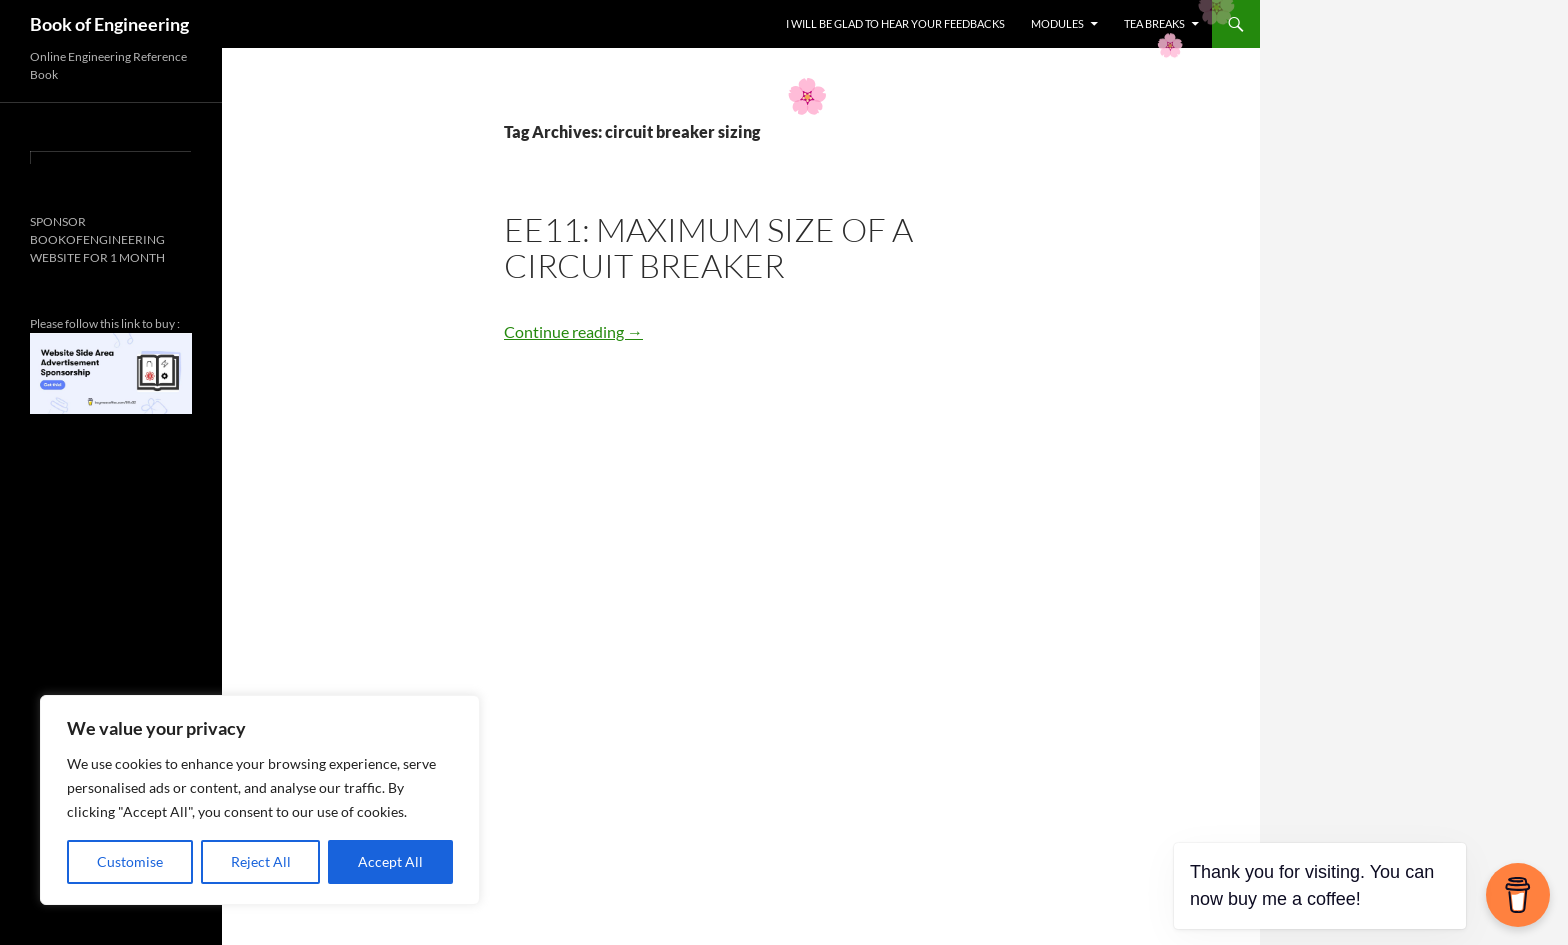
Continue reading (573, 331)
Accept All (390, 861)
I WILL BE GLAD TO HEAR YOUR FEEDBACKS (895, 23)
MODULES (1057, 23)
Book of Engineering (109, 24)
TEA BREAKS (1154, 23)
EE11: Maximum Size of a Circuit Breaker (708, 247)
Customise (130, 861)
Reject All (261, 861)
